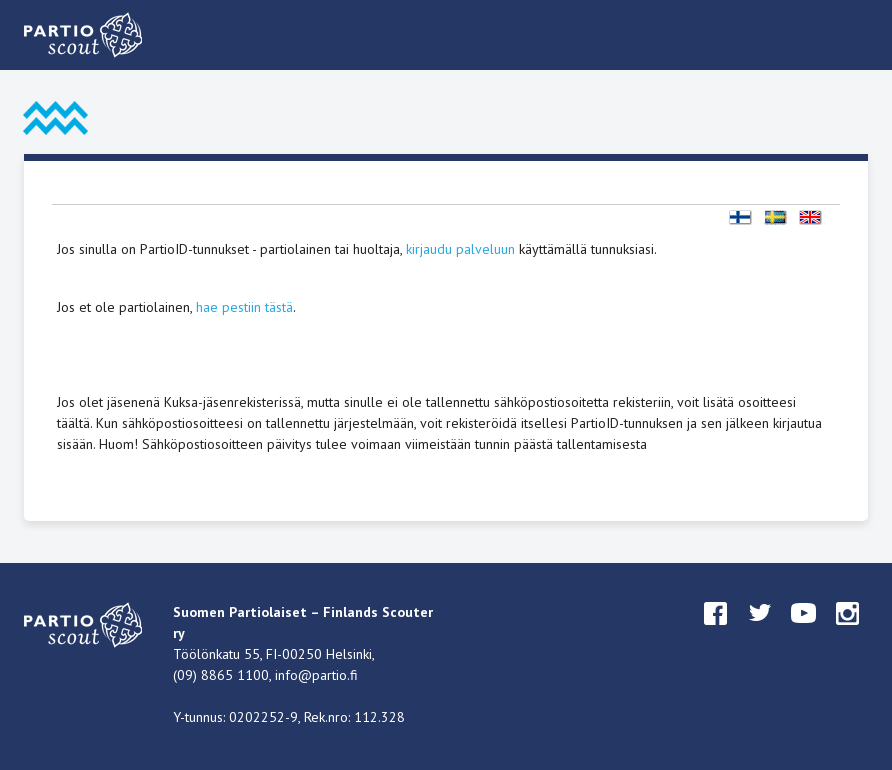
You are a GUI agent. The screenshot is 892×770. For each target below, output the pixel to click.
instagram (848, 632)
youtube (804, 632)
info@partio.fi (316, 675)
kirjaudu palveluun (460, 249)
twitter (760, 632)
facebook (716, 632)
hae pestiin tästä (244, 307)
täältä (73, 423)
